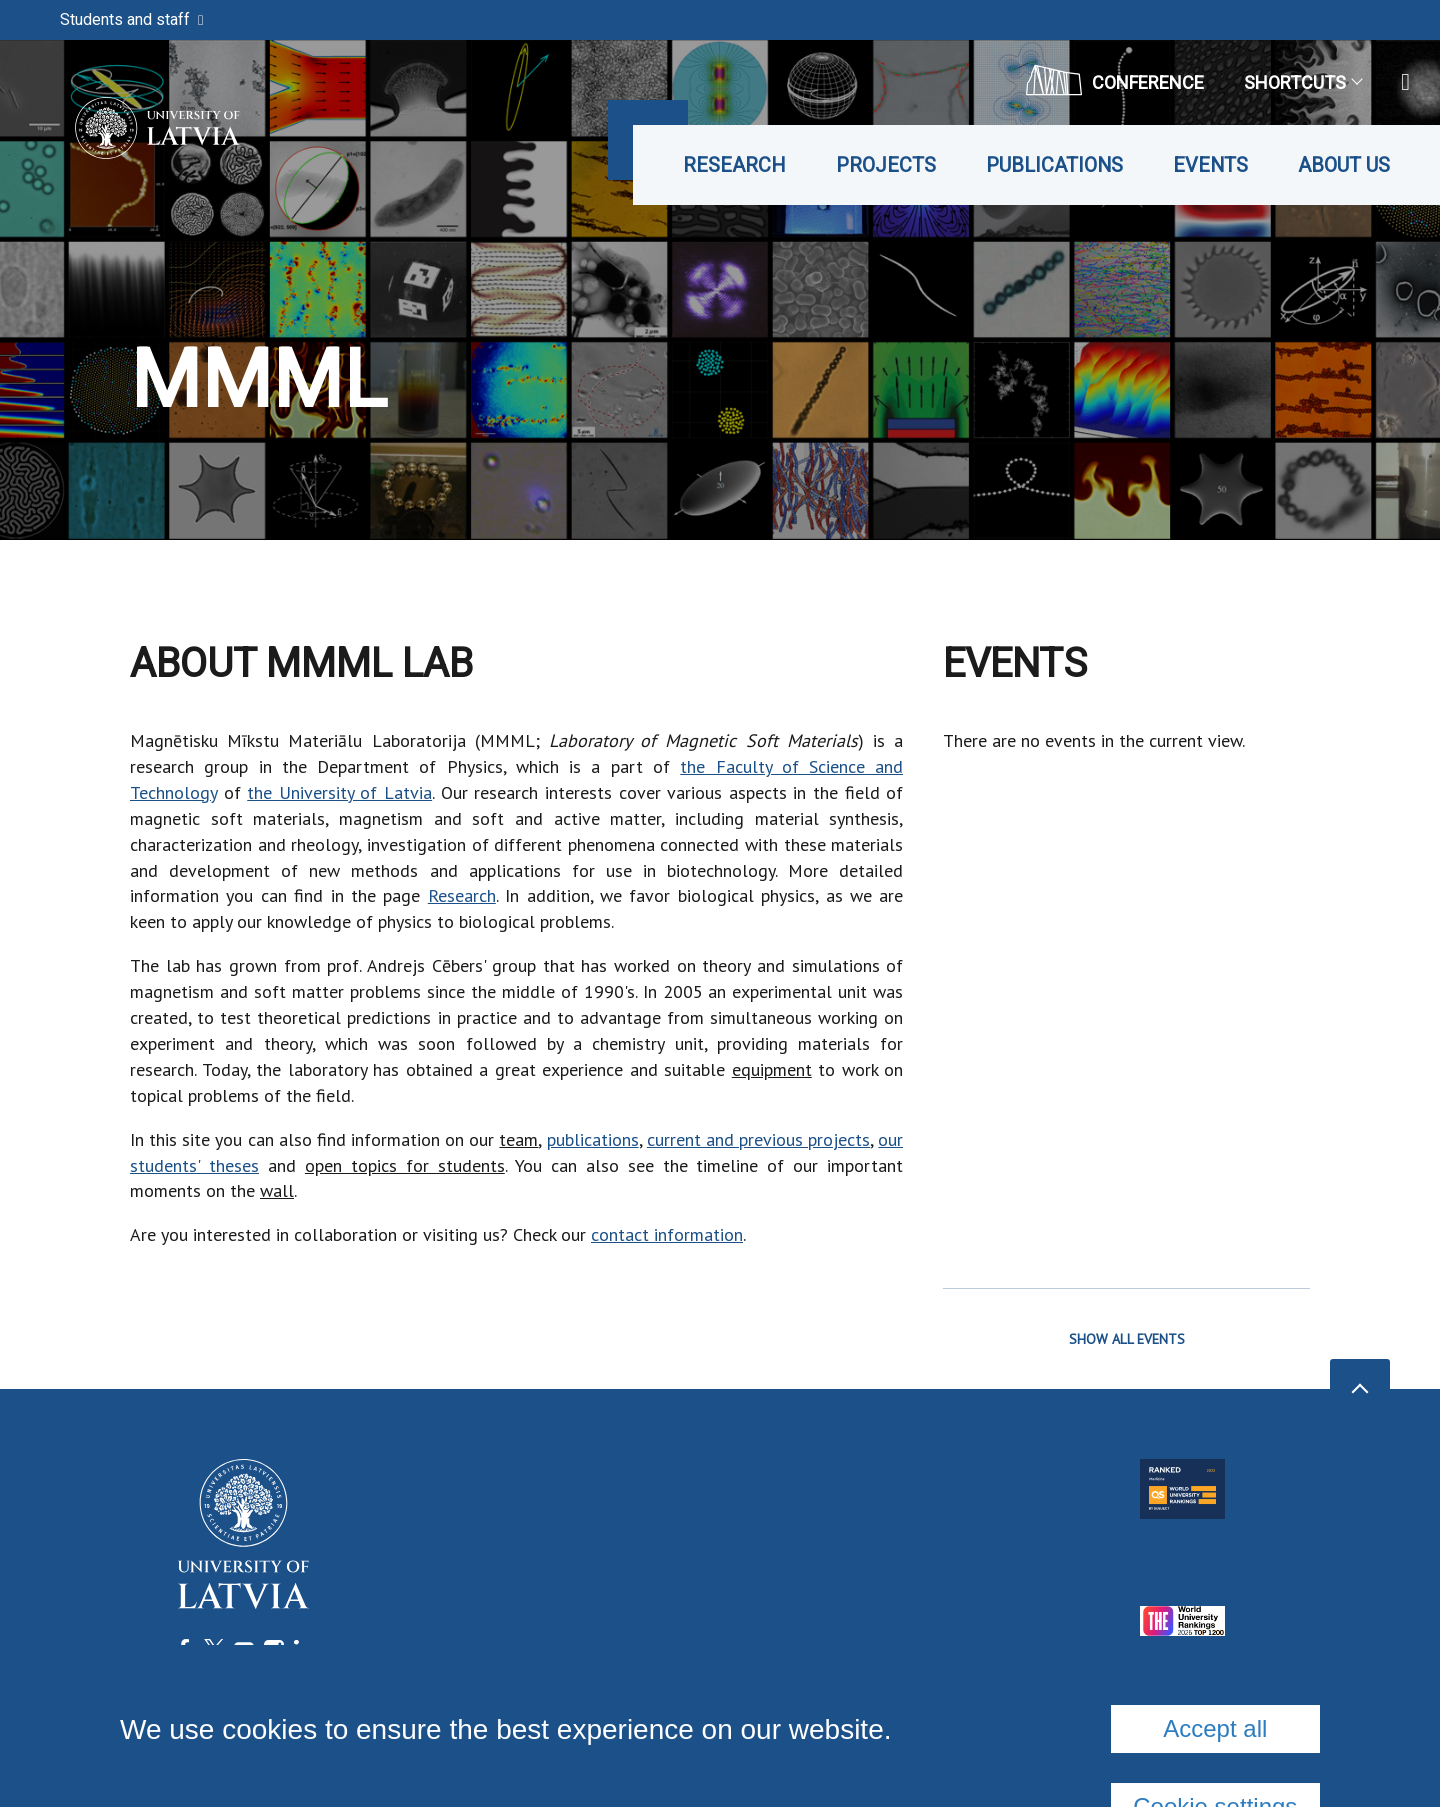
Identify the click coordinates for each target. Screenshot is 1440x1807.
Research (734, 165)
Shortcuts (1302, 82)
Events (1210, 165)
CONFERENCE (1115, 80)
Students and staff (131, 19)
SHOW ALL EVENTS (1127, 1339)
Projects (886, 165)
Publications (1054, 165)
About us (1344, 165)
